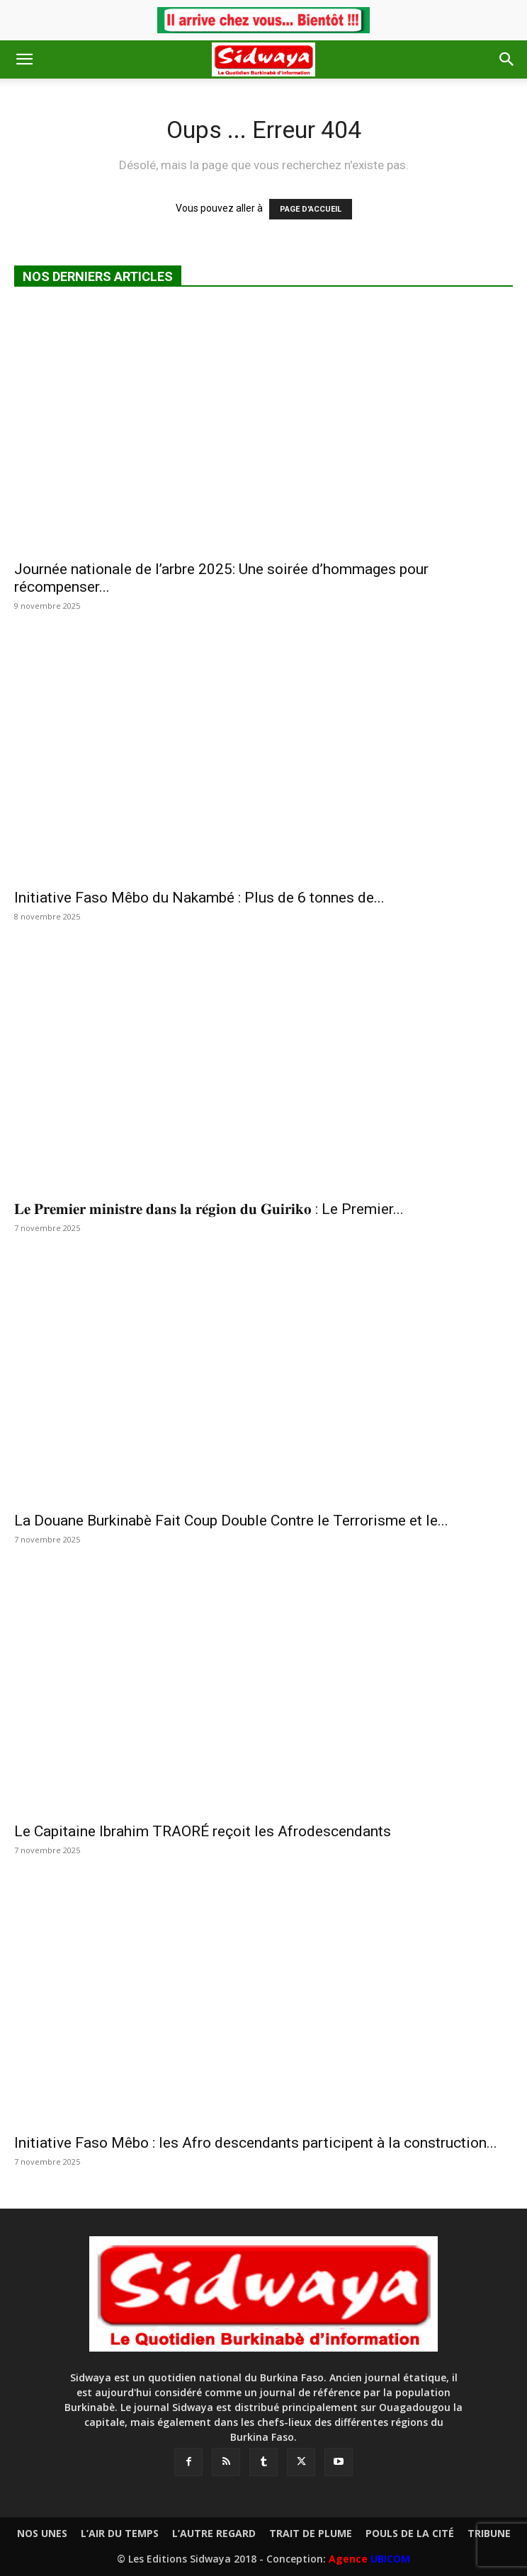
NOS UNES (42, 2533)
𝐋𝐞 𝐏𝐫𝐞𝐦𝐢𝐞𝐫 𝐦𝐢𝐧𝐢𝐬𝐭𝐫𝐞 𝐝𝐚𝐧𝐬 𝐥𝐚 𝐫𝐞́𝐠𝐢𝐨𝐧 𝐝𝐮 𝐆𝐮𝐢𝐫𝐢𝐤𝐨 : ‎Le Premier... (209, 1209)
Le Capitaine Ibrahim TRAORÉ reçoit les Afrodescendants (202, 1831)
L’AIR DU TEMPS (120, 2533)
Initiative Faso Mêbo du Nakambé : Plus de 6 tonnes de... (199, 897)
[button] (24, 59)
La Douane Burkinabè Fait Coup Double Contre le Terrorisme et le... (231, 1520)
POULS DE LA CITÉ (410, 2533)
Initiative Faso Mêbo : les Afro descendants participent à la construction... (255, 2142)
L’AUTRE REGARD (214, 2533)
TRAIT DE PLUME (310, 2533)
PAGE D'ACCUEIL (310, 209)
